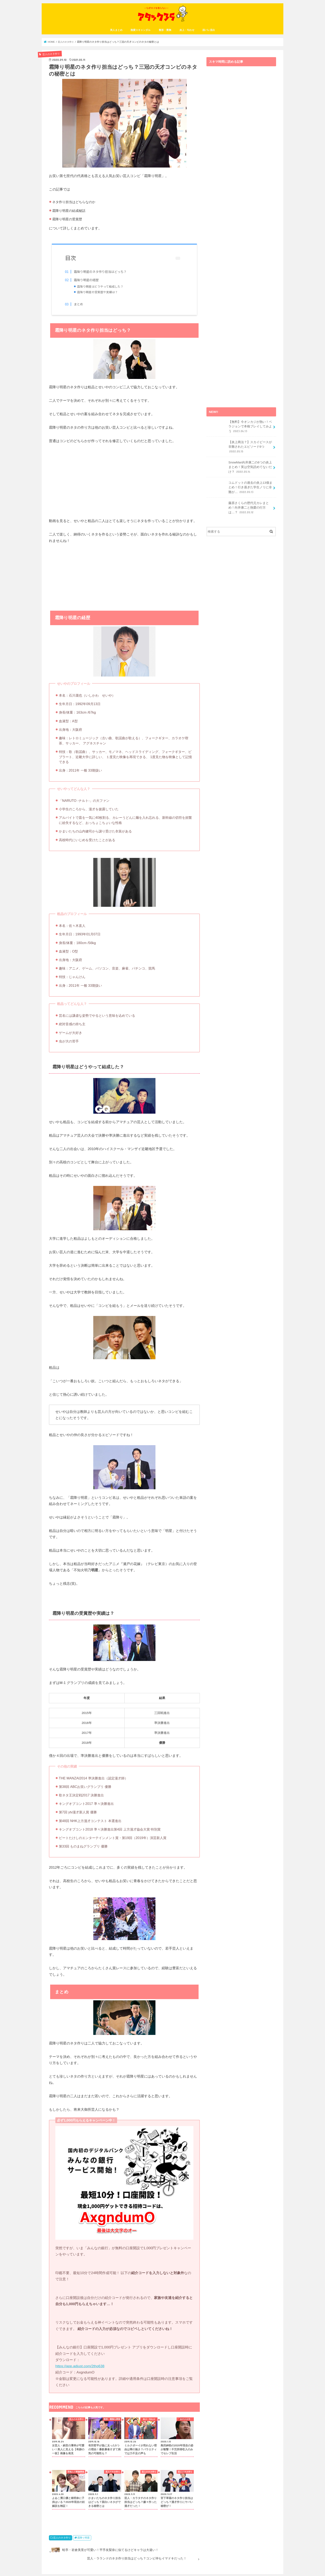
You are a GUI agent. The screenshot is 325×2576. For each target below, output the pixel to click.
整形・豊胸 (165, 30)
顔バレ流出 (209, 30)
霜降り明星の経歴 (86, 280)
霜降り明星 (83, 2516)
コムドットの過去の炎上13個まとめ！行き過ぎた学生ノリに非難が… (239, 487)
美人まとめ (116, 30)
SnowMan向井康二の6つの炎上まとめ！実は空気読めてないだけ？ (239, 467)
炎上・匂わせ (186, 30)
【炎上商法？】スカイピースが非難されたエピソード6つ (239, 447)
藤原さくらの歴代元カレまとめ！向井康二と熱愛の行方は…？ (238, 507)
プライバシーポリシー (62, 2562)
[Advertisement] (124, 580)
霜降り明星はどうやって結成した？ (100, 287)
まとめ (78, 304)
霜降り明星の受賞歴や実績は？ (97, 293)
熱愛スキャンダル (140, 30)
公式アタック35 (128, 2562)
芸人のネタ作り (62, 2516)
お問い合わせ (90, 2562)
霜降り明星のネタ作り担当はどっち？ (100, 272)
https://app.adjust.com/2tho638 (79, 2345)
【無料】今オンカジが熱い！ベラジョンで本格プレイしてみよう (239, 426)
